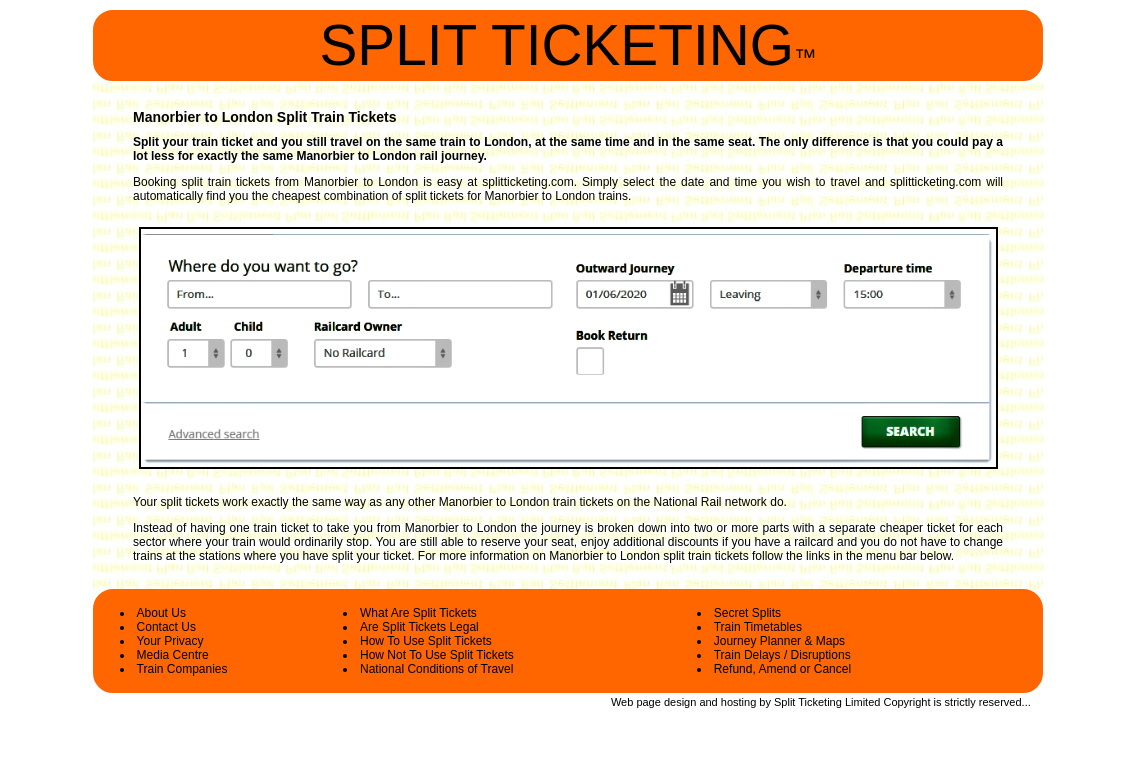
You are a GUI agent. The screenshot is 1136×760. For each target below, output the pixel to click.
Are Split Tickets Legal (419, 627)
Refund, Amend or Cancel (782, 669)
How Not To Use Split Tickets (437, 655)
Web (622, 702)
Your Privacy (170, 641)
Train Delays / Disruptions (782, 655)
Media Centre (173, 655)
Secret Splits (747, 613)
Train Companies (182, 669)
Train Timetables (758, 627)
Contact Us (166, 627)
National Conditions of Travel (436, 669)
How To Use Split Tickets (426, 641)
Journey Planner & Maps (779, 641)
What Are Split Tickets (418, 613)
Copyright (906, 702)
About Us (161, 613)
